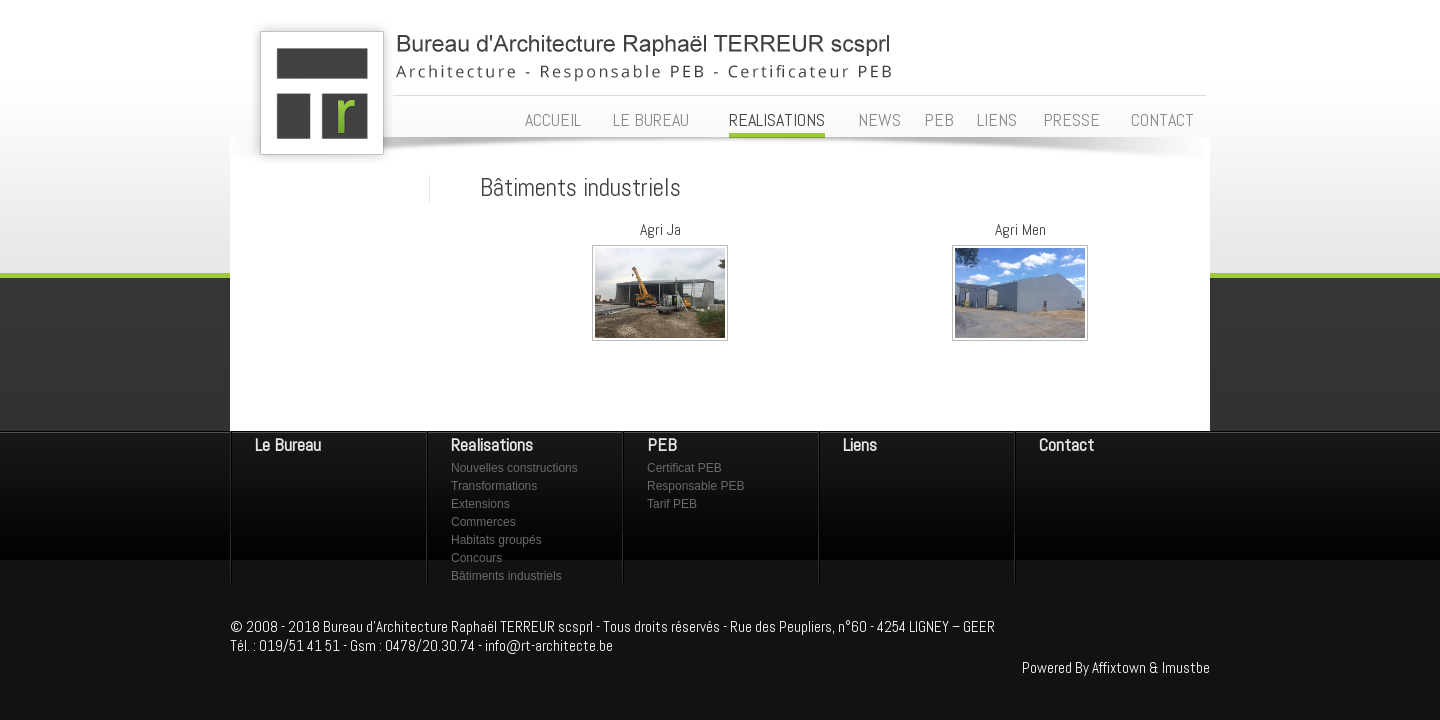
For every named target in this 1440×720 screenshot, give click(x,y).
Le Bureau (288, 444)
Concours (476, 558)
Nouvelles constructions (514, 468)
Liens (860, 444)
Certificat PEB (684, 468)
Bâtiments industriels (506, 576)
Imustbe (1186, 667)
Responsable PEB (695, 486)
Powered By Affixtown (1084, 667)
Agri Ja (660, 229)
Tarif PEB (672, 504)
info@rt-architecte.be (549, 645)
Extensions (480, 504)
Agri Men (1020, 229)
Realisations (492, 444)
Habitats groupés (496, 540)
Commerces (483, 522)
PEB (662, 444)
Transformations (494, 486)
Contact (1066, 444)
